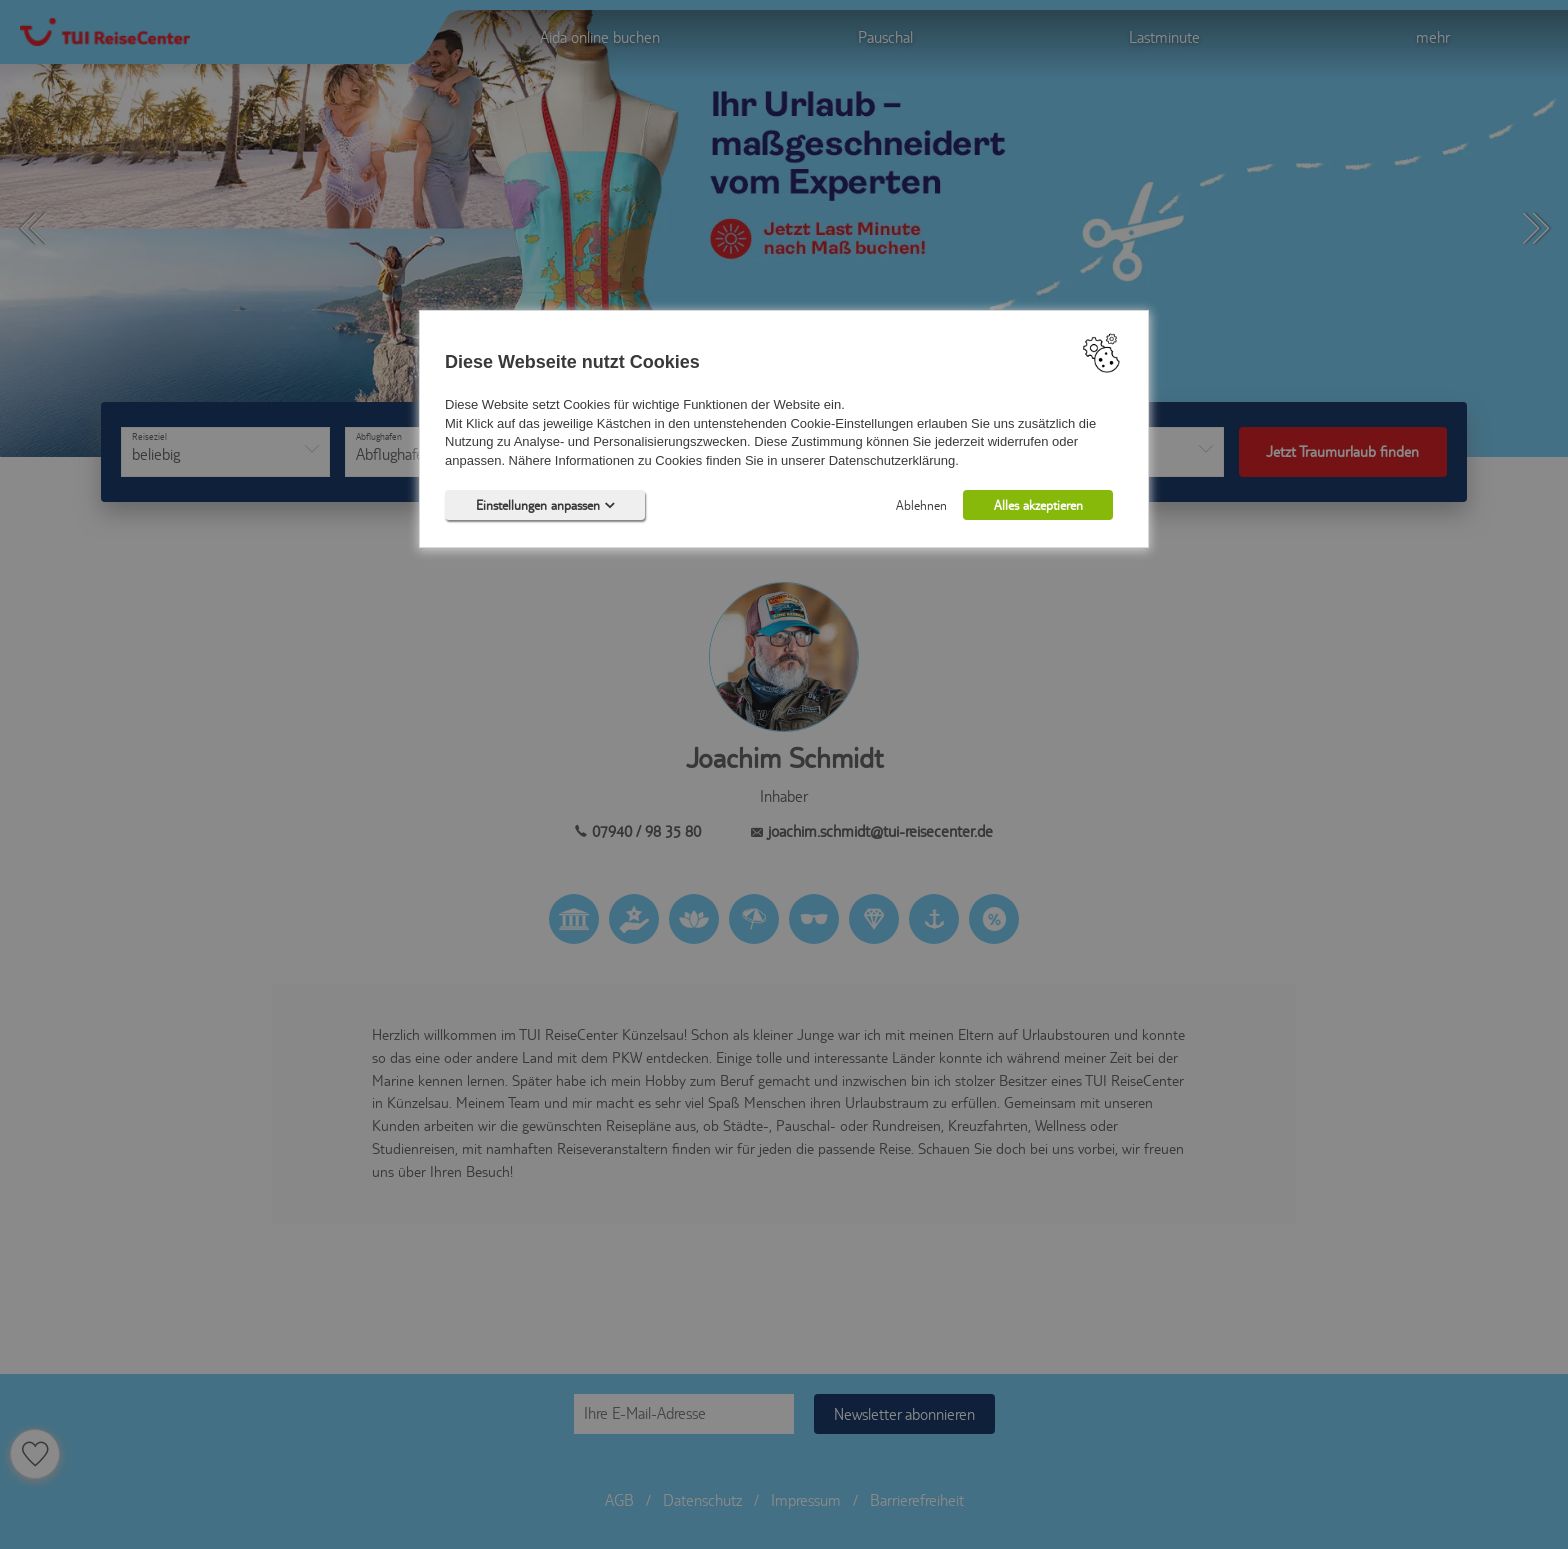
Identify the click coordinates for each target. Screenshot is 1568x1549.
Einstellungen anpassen (545, 505)
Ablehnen (921, 505)
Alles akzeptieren (1038, 505)
